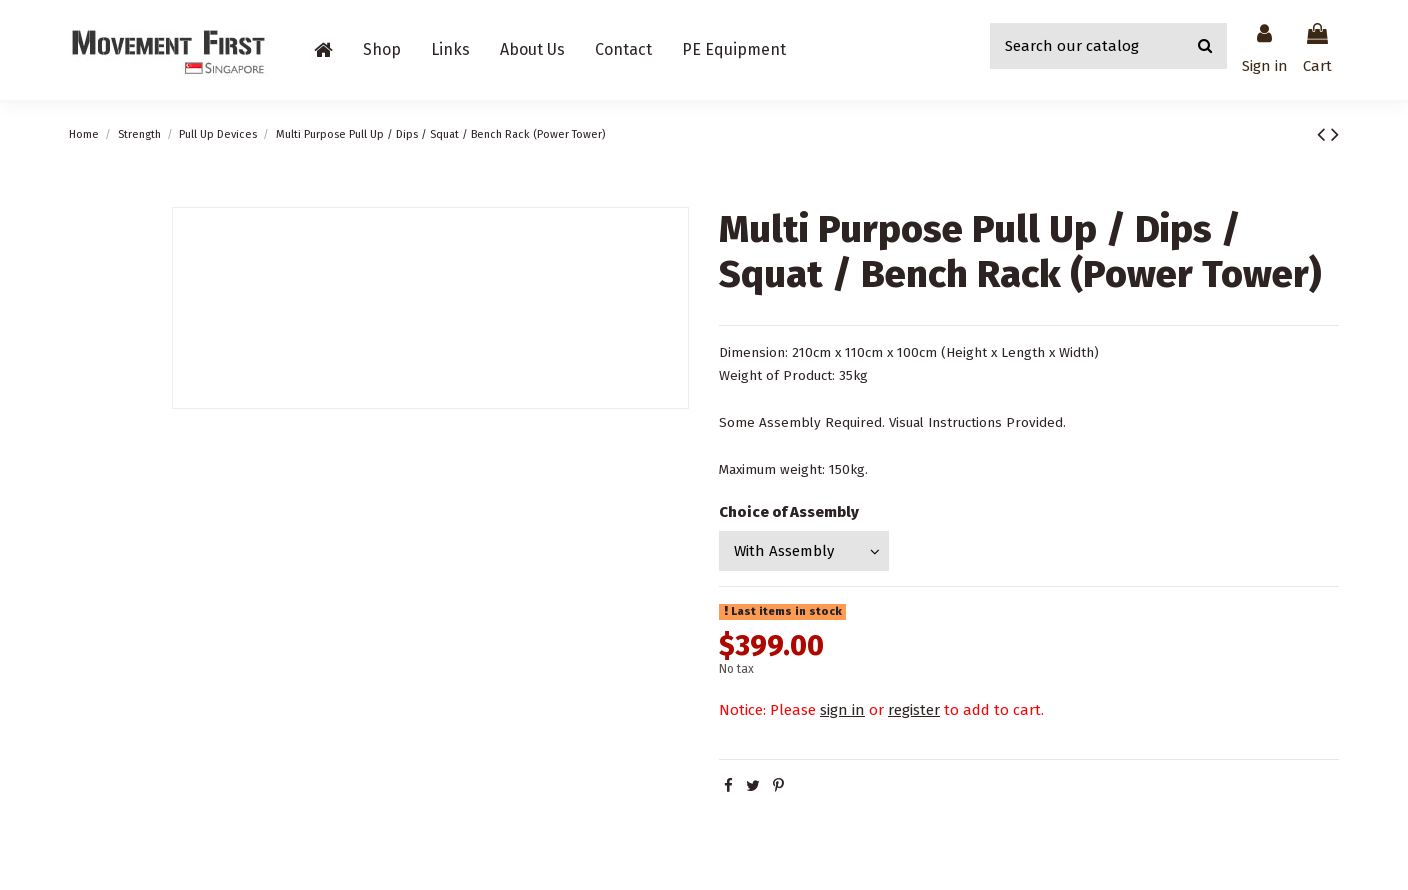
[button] (382, 50)
